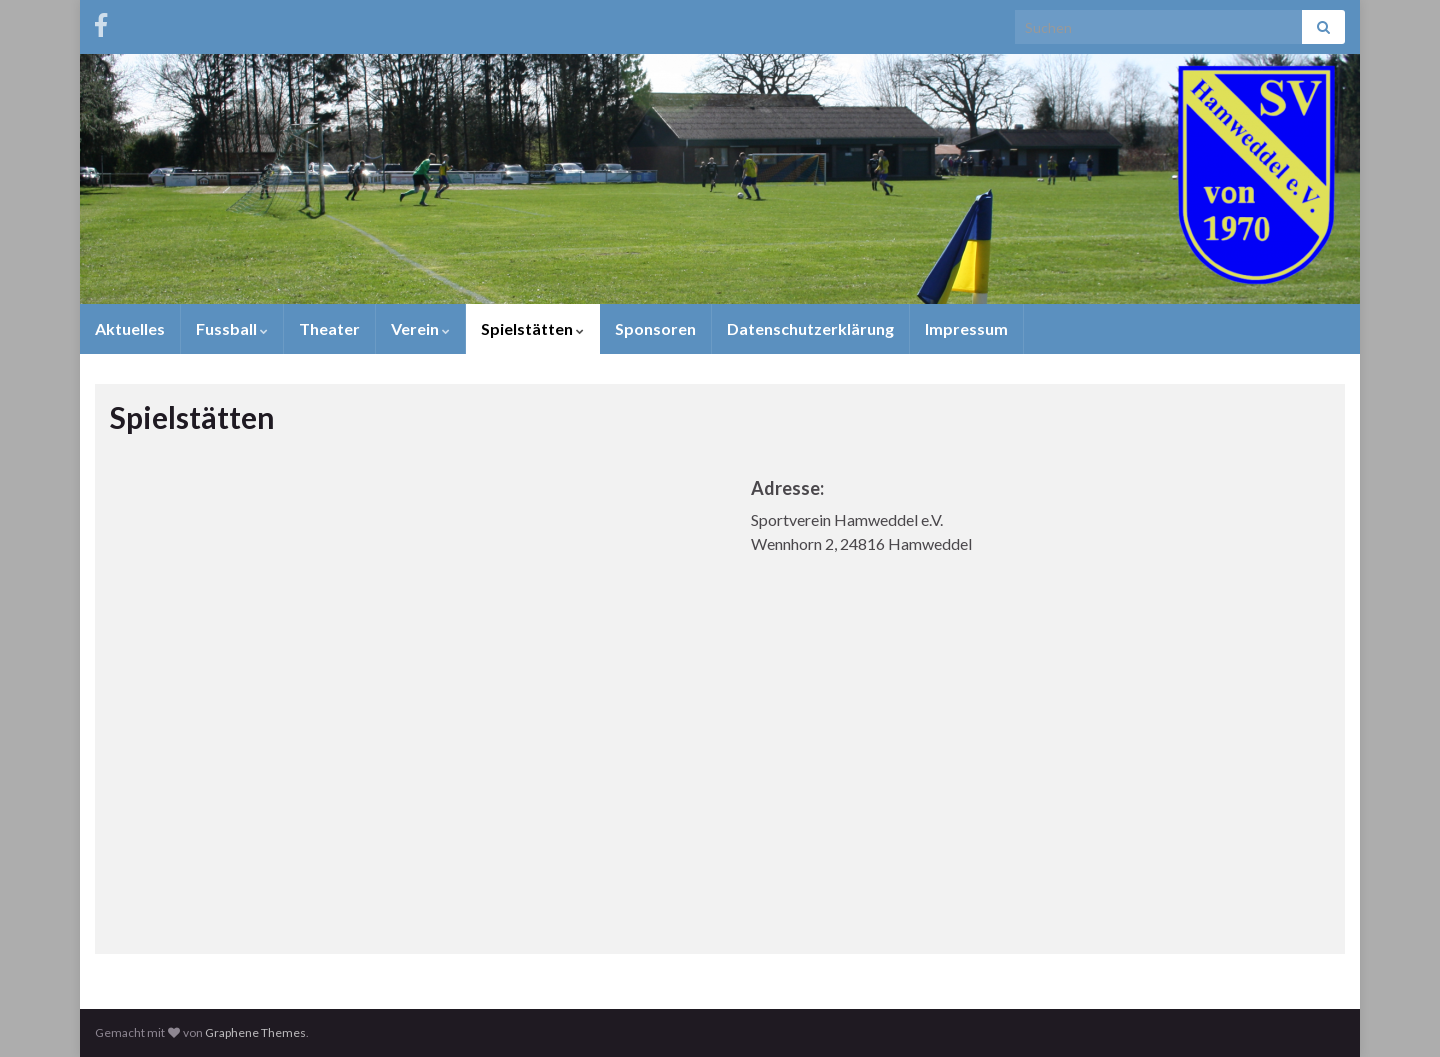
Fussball (232, 328)
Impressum (966, 328)
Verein (420, 328)
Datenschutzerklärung (810, 328)
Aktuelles (130, 328)
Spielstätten (532, 328)
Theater (329, 328)
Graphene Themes (255, 1032)
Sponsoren (655, 328)
